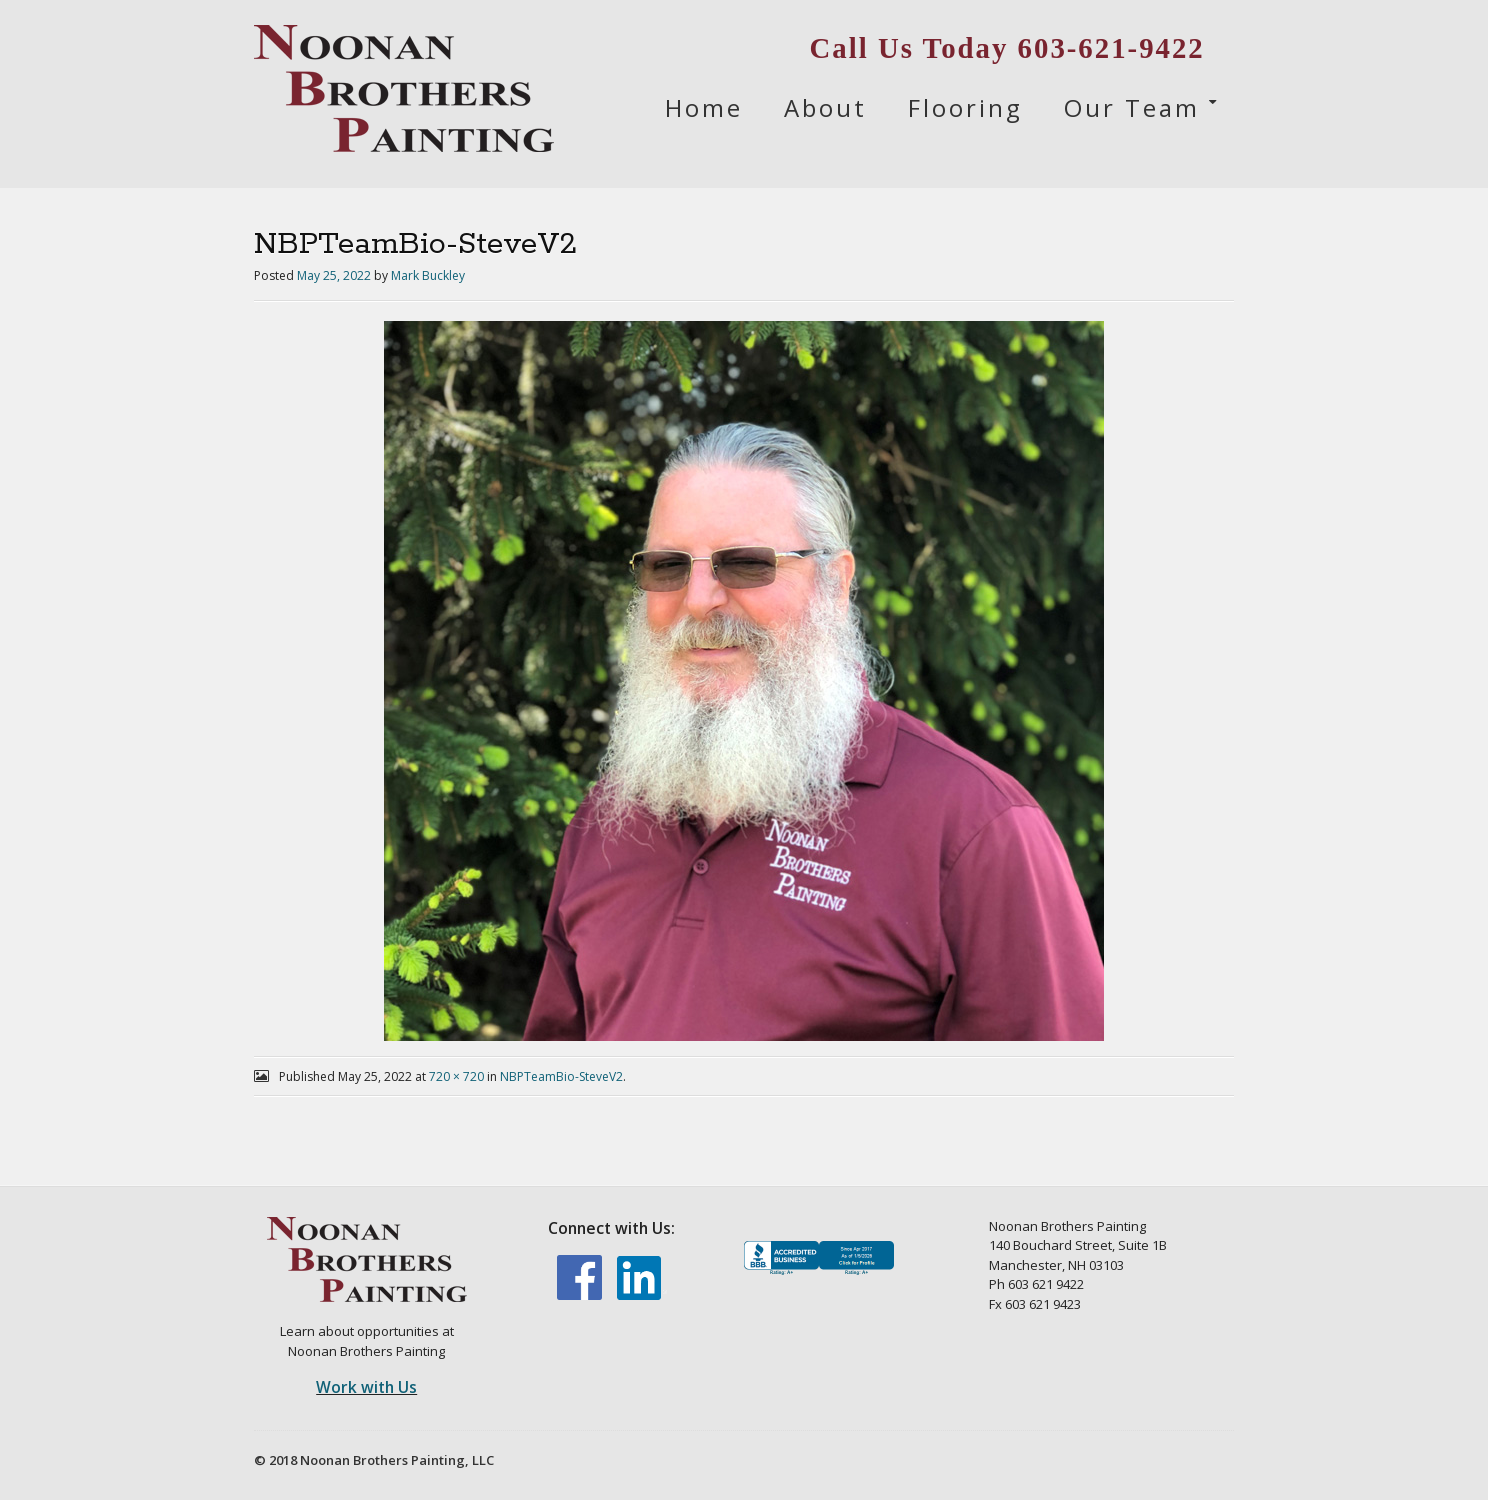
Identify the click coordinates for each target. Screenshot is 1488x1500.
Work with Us (366, 1387)
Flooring (965, 107)
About (825, 107)
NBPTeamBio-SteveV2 (561, 1076)
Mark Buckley (428, 275)
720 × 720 (456, 1076)
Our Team (1132, 107)
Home (704, 107)
